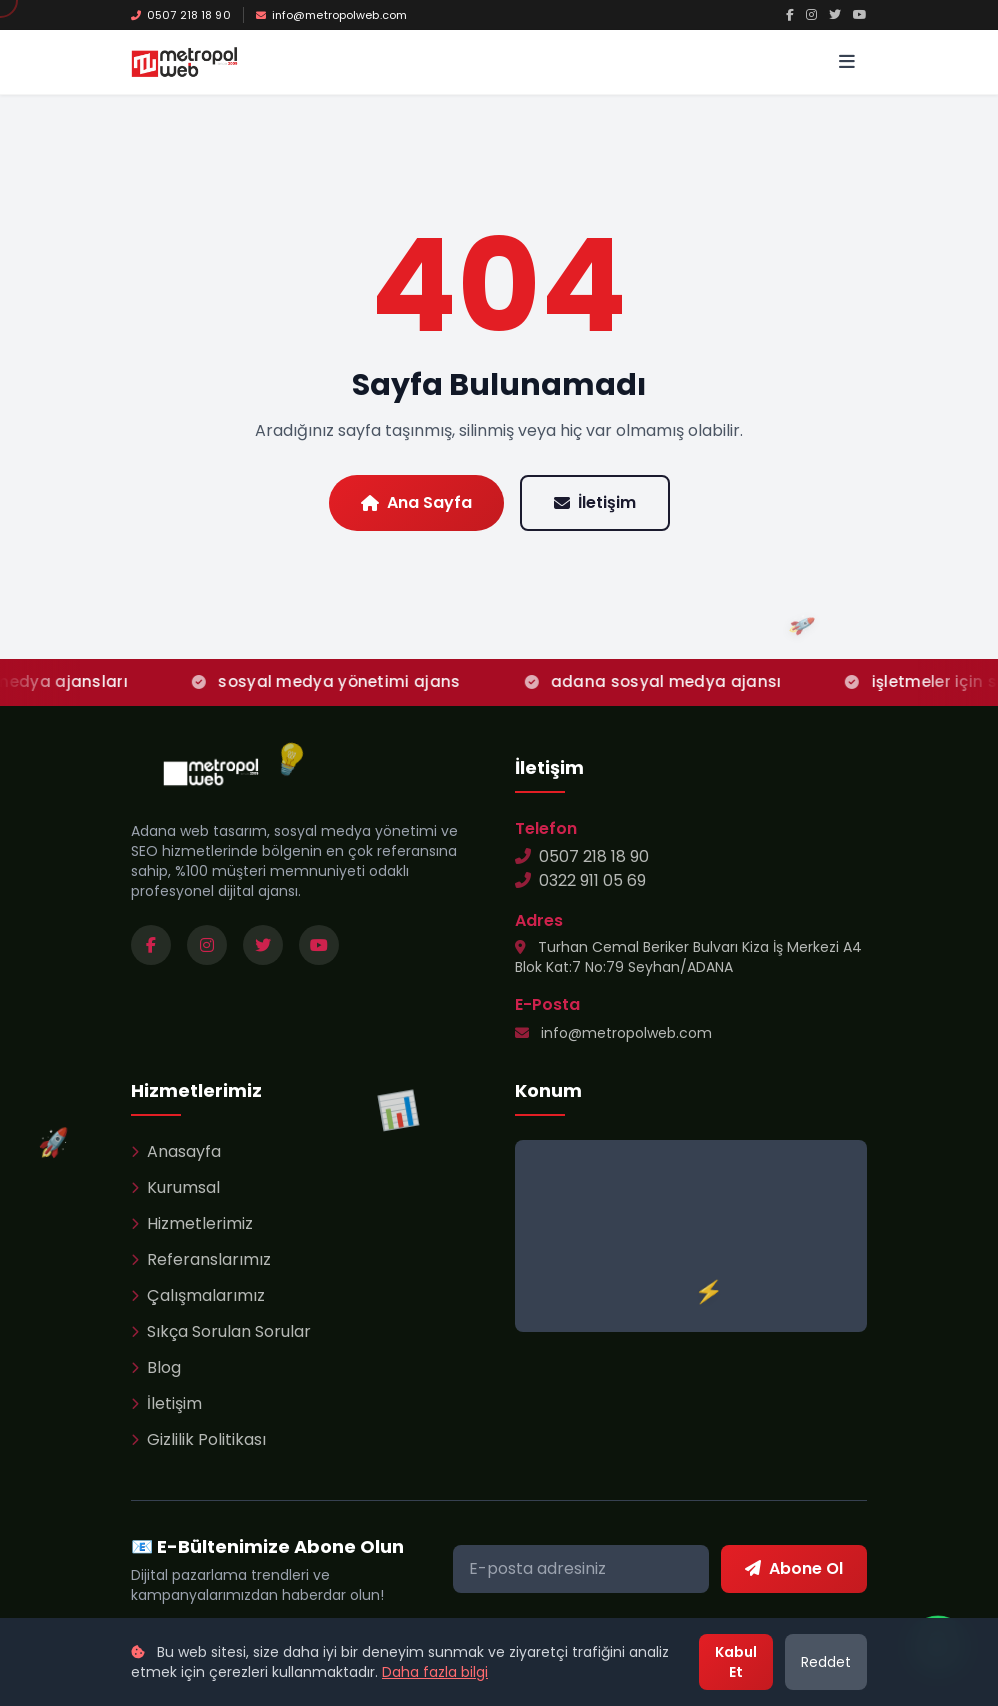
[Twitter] (835, 15)
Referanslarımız (201, 1259)
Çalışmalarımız (198, 1295)
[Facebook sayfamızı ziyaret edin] (151, 945)
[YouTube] (860, 15)
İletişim (595, 502)
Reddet (826, 1662)
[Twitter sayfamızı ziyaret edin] (263, 945)
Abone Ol (794, 1568)
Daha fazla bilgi (435, 1672)
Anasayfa (176, 1151)
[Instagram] (811, 15)
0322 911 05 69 (580, 880)
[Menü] (847, 62)
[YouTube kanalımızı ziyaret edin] (319, 945)
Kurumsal (175, 1187)
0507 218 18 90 (181, 15)
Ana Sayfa (416, 502)
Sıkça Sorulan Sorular (221, 1331)
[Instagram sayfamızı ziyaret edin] (207, 945)
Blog (156, 1367)
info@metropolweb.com (331, 15)
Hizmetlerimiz (192, 1223)
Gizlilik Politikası (198, 1439)
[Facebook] (790, 15)
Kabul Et (736, 1662)
